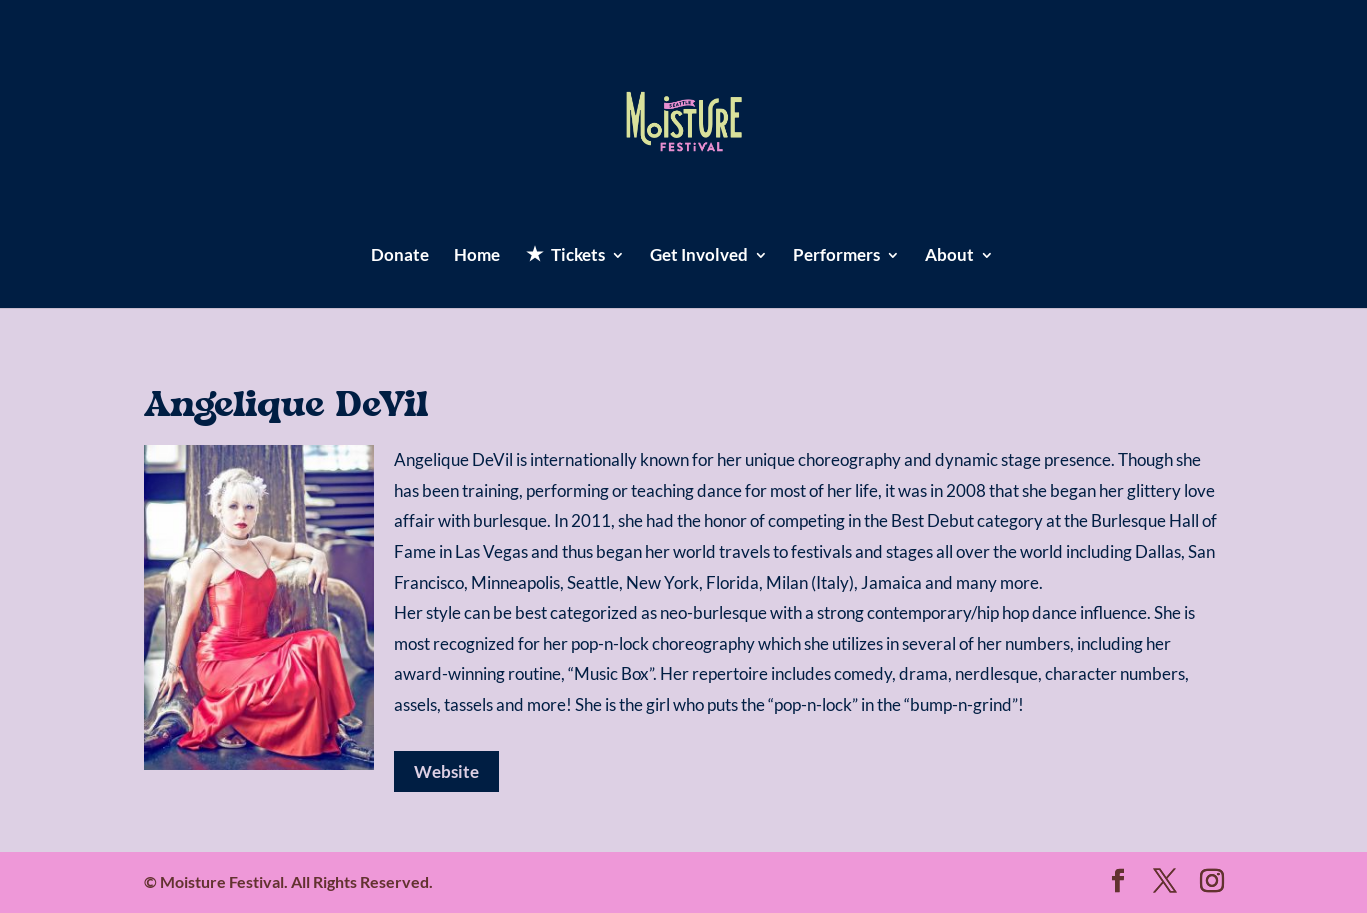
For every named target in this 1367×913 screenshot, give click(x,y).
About (949, 256)
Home (477, 256)
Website (446, 771)
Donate (400, 256)
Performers (836, 256)
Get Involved (699, 256)
